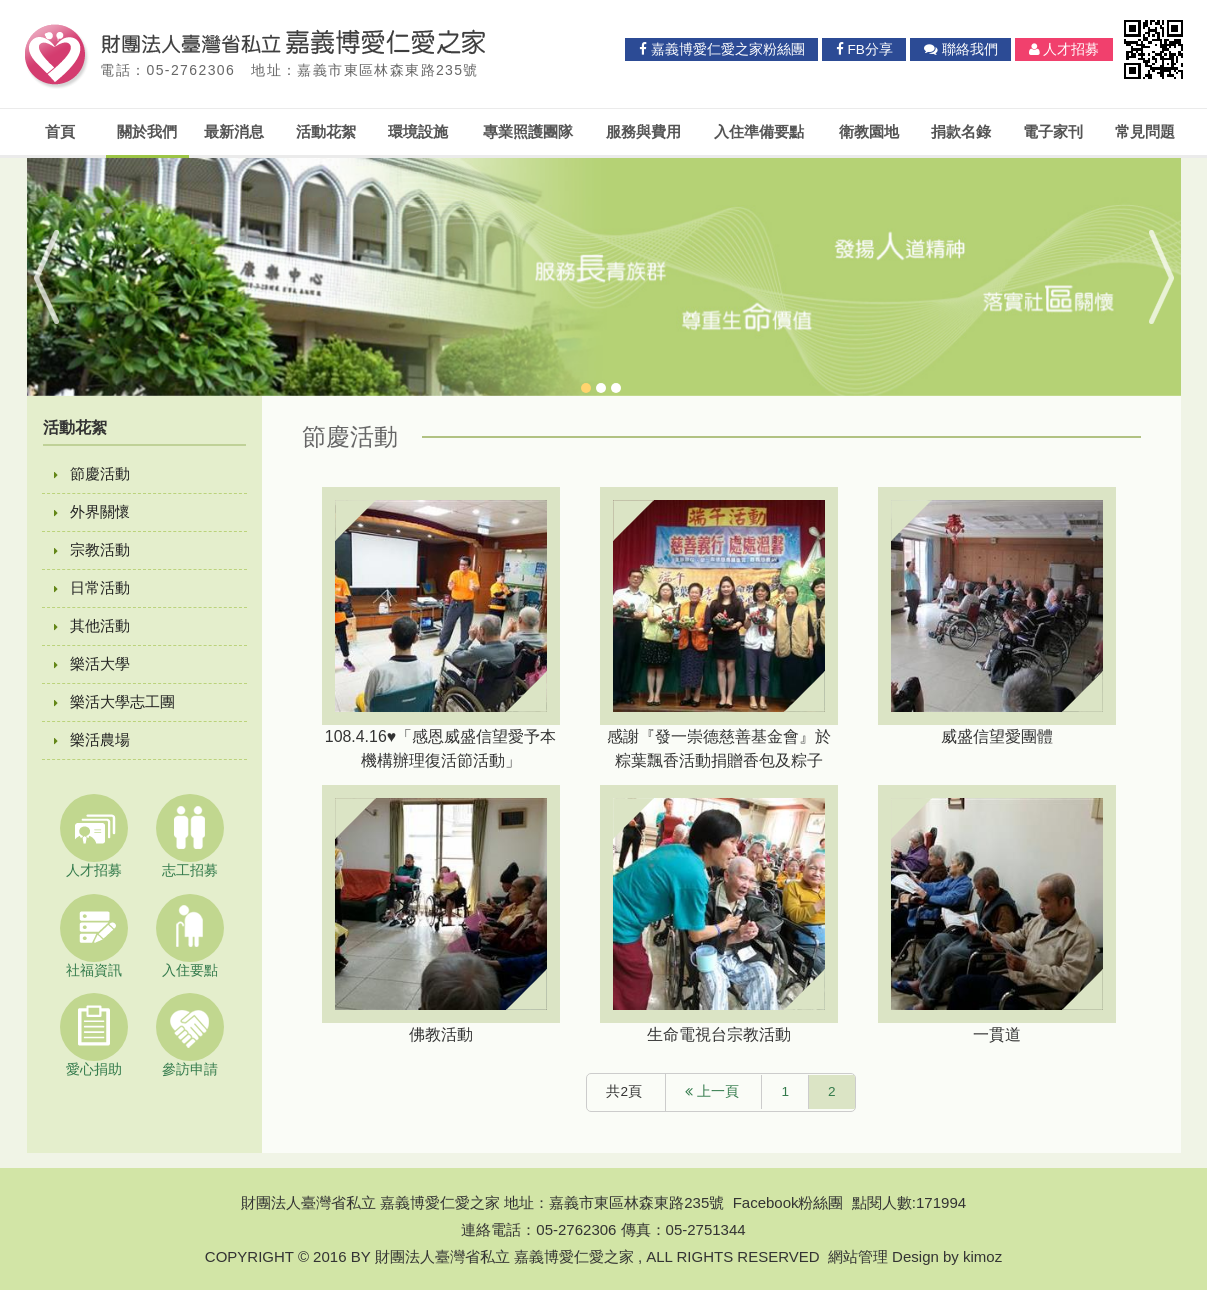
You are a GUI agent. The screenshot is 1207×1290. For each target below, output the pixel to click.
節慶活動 (92, 473)
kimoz (982, 1256)
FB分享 (864, 49)
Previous (60, 277)
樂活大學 (92, 663)
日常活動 (92, 587)
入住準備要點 (759, 131)
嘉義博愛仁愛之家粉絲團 (722, 49)
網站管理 (858, 1256)
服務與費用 (643, 131)
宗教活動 (92, 549)
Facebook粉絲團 (788, 1202)
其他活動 (92, 625)
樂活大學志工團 (114, 701)
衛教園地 (869, 131)
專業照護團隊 (528, 131)
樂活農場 (92, 739)
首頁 (60, 131)
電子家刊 (1053, 131)
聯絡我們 (961, 49)
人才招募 (1064, 49)
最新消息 (234, 131)
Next (1148, 277)
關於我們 (147, 131)
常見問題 (1145, 131)
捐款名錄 (961, 131)
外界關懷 (92, 511)
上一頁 (712, 1091)
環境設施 (418, 131)
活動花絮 (326, 131)
